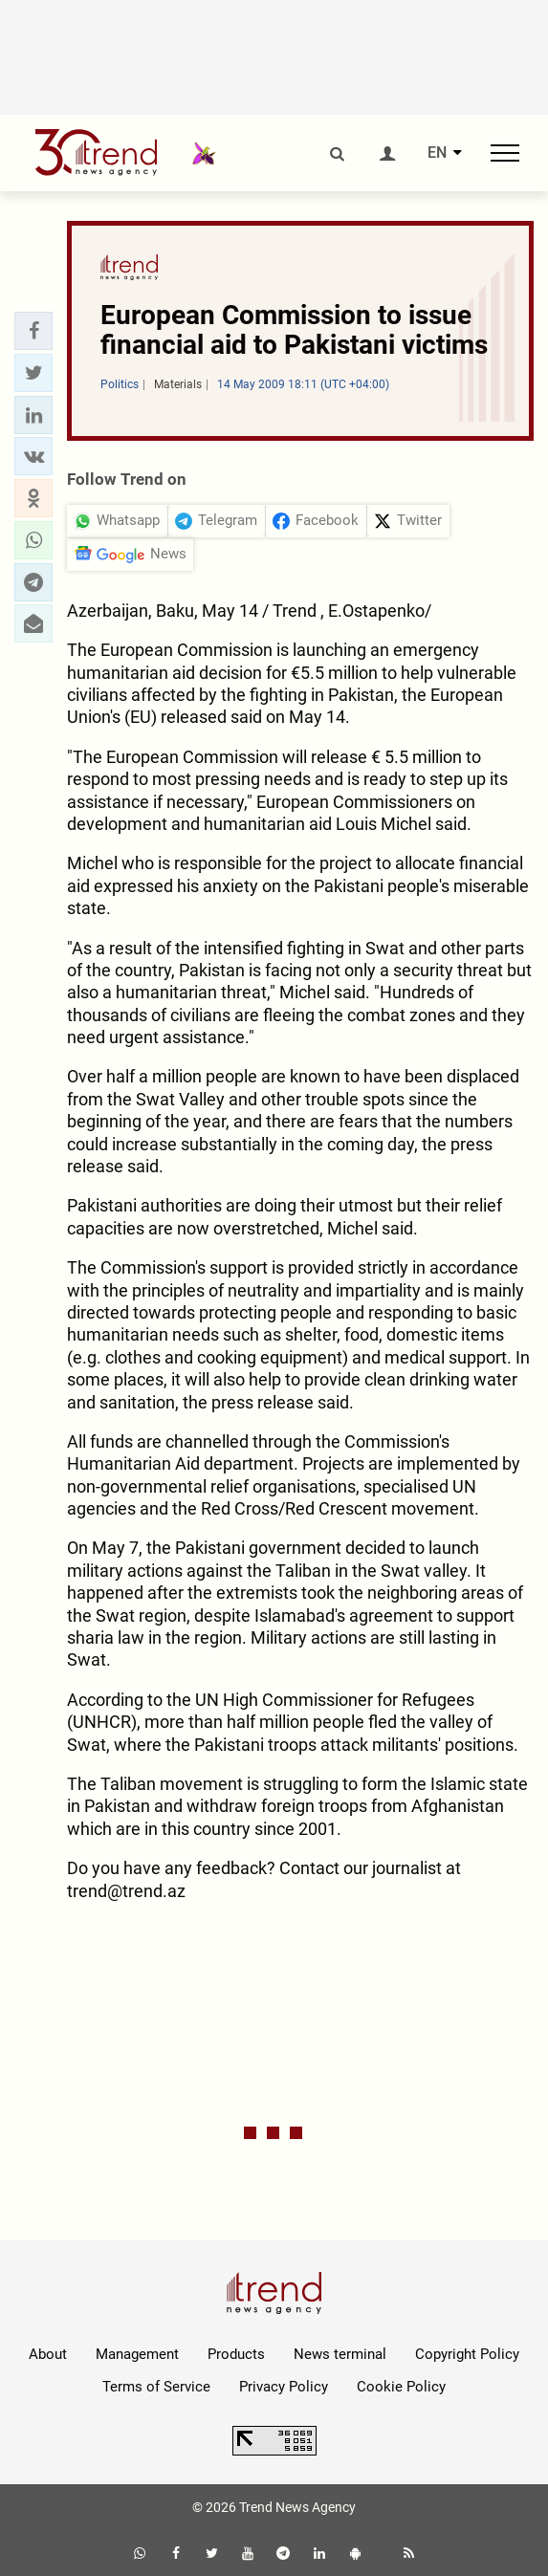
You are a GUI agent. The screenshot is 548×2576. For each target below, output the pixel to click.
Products (236, 2354)
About (48, 2354)
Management (137, 2354)
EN (437, 153)
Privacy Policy (283, 2386)
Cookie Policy (401, 2386)
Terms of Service (156, 2386)
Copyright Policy (467, 2354)
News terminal (340, 2354)
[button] (33, 330)
